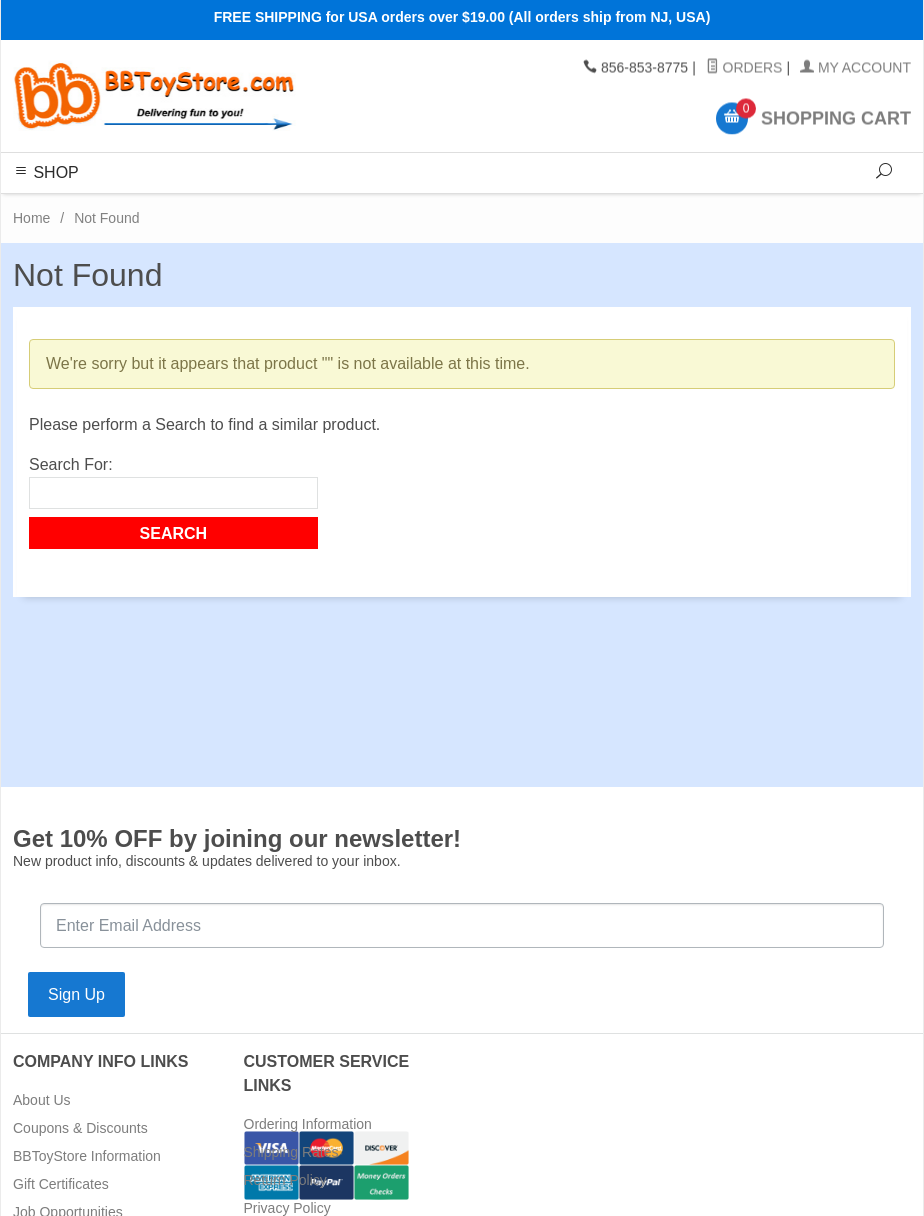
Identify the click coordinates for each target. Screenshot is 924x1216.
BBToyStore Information (87, 1156)
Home (31, 218)
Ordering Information (308, 1124)
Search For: (71, 464)
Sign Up (76, 994)
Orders (744, 68)
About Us (42, 1100)
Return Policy (285, 1180)
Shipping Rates (291, 1152)
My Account (855, 68)
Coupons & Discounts (80, 1128)
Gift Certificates (61, 1184)
